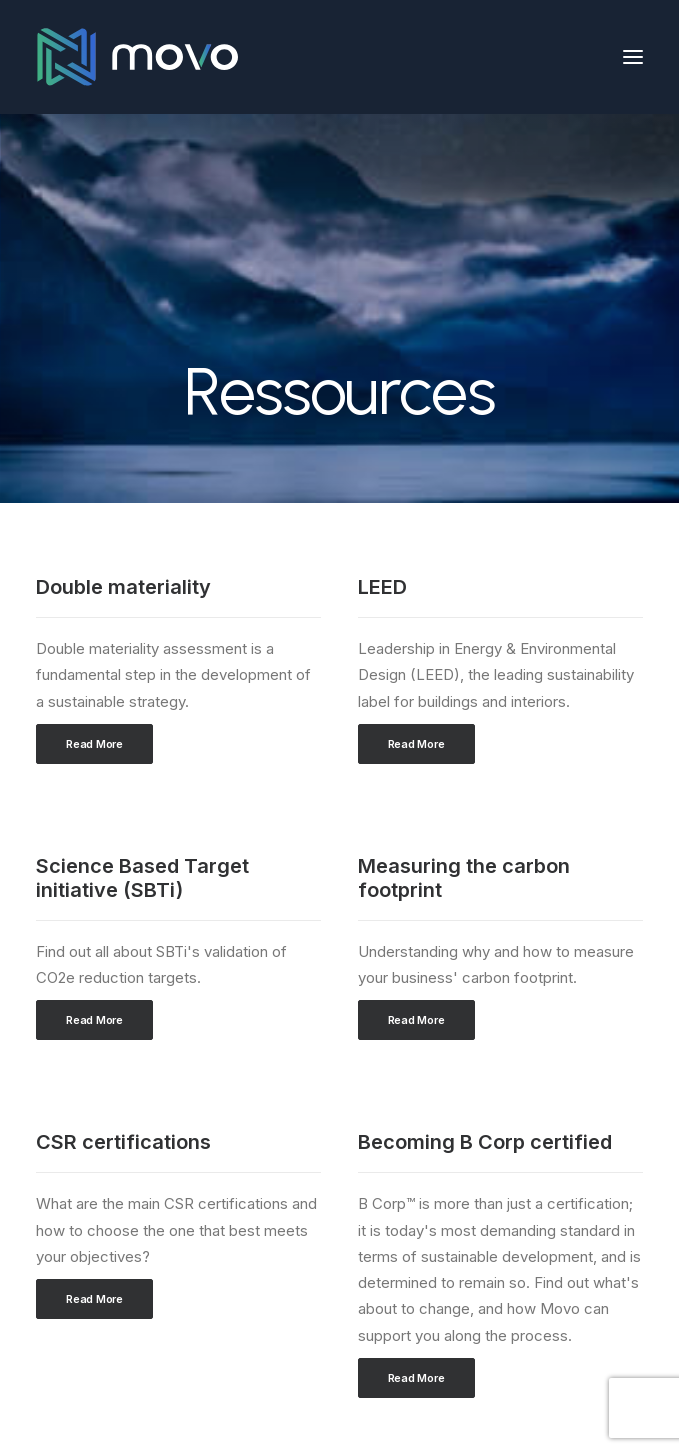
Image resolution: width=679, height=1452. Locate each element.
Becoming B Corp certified (485, 1142)
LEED (382, 587)
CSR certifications (123, 1142)
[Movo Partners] (137, 57)
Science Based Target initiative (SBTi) (142, 878)
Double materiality (123, 587)
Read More (94, 744)
